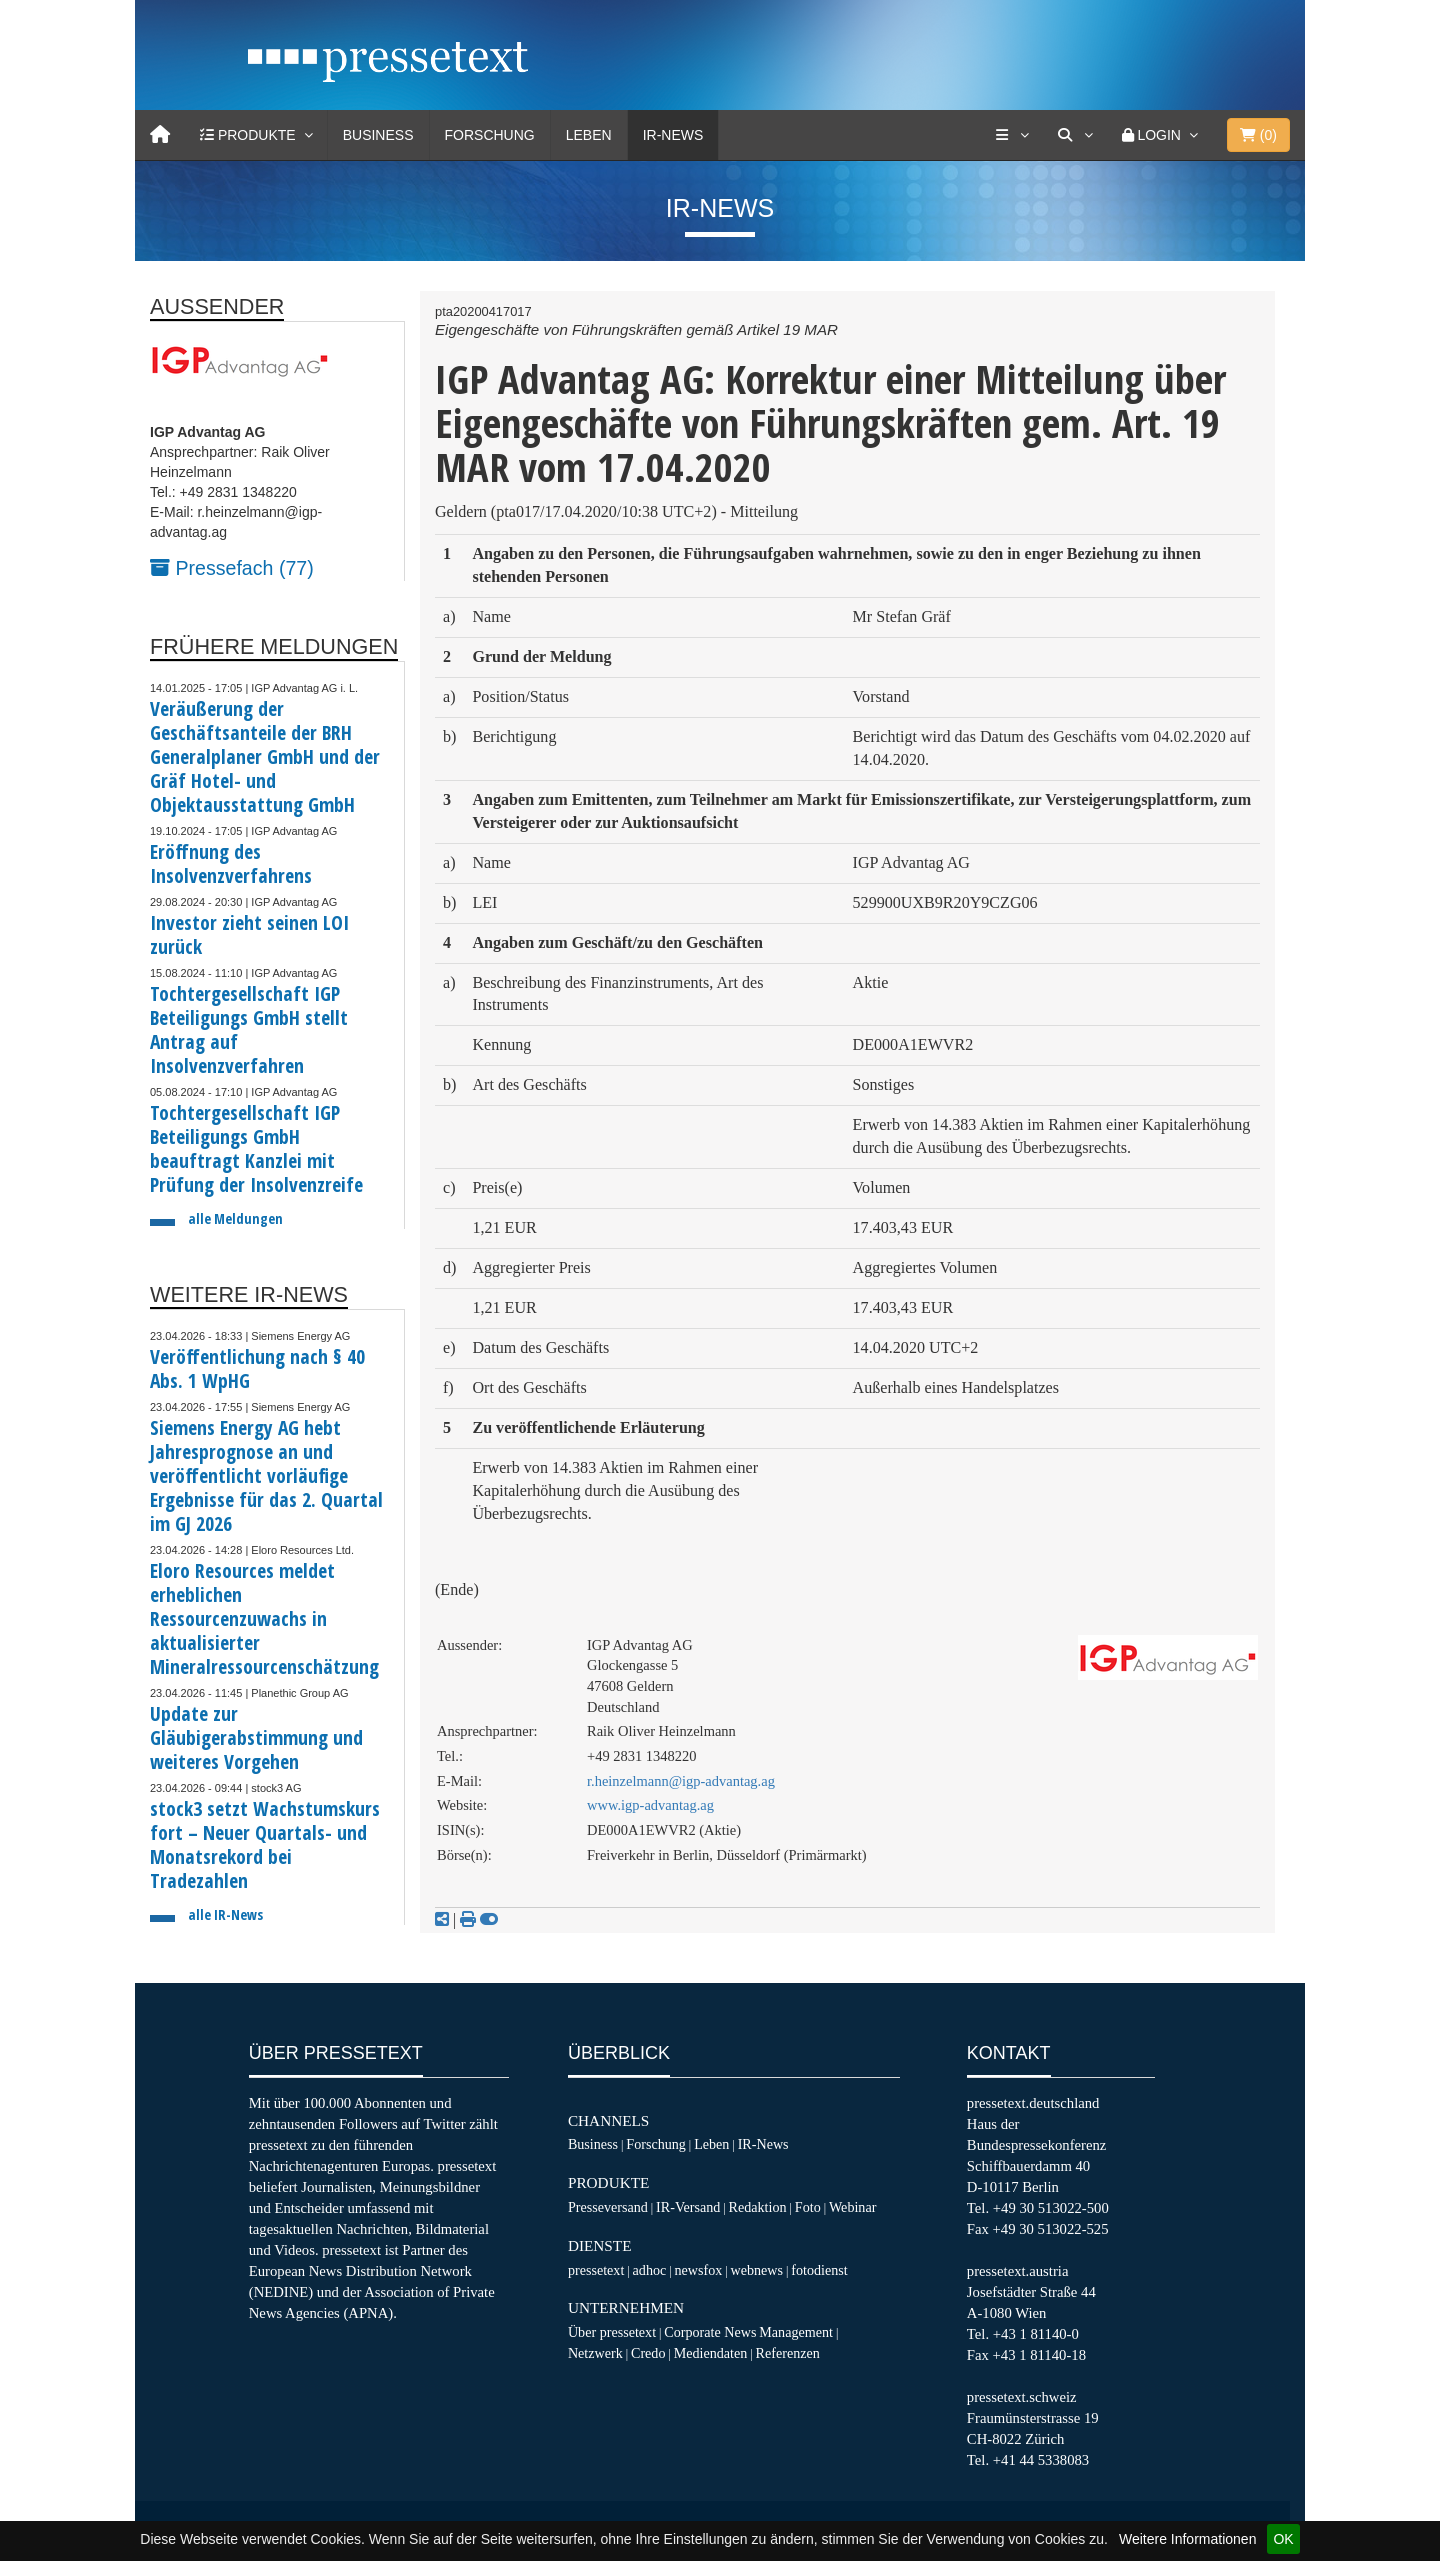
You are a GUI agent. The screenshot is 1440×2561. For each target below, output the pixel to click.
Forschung (490, 135)
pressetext (596, 2270)
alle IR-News (225, 1914)
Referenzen (788, 2353)
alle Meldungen (235, 1218)
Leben (589, 135)
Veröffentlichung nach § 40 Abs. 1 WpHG (257, 1368)
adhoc (650, 2270)
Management (796, 2332)
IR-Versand (688, 2207)
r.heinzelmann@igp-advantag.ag (681, 1781)
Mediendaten (711, 2353)
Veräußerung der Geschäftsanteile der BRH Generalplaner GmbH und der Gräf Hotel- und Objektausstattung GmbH (265, 756)
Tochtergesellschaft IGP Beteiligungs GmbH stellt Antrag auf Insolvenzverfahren (249, 1029)
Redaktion (758, 2207)
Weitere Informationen (1187, 2539)
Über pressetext (612, 2332)
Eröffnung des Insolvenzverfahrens (231, 863)
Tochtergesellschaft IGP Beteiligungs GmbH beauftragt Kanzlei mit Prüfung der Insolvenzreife (256, 1148)
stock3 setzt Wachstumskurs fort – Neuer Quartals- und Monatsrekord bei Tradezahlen (265, 1844)
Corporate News (710, 2332)
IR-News (673, 135)
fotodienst (819, 2270)
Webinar (852, 2207)
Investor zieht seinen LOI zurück (249, 934)
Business (378, 135)
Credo (648, 2353)
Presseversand (608, 2207)
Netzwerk (595, 2353)
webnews (757, 2270)
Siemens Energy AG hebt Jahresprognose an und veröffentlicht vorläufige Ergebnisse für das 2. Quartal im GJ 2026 (266, 1475)
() (1258, 135)
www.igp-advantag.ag (650, 1805)
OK (1283, 2539)
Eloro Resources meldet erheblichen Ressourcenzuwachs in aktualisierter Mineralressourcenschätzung (264, 1618)
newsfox (699, 2270)
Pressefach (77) (232, 568)
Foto (808, 2207)
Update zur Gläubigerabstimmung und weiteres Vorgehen (256, 1737)
